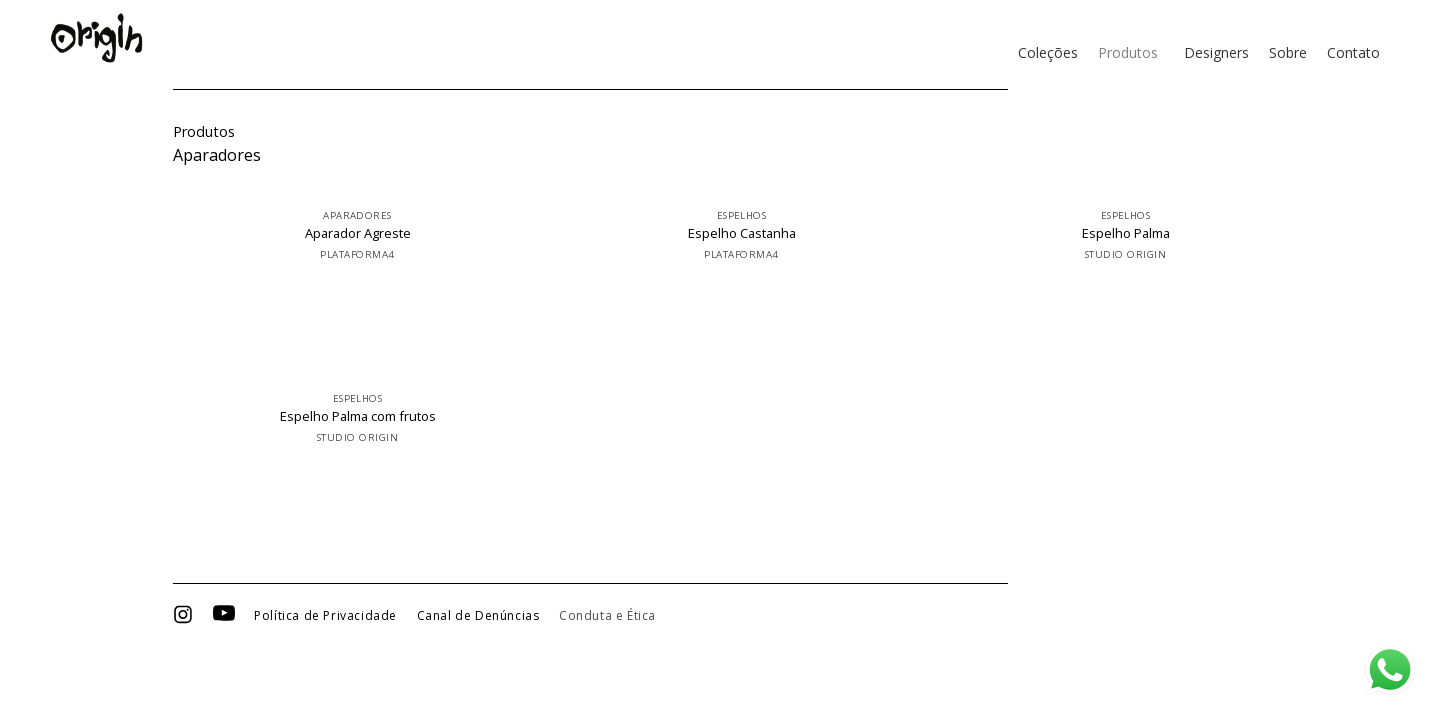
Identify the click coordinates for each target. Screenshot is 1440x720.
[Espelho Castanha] (749, 188)
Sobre (1288, 52)
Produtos (1128, 52)
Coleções (1048, 52)
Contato (1353, 52)
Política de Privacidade (325, 616)
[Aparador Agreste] (365, 188)
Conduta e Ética (607, 616)
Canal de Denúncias (478, 616)
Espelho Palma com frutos (358, 416)
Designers (1216, 52)
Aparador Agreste (358, 233)
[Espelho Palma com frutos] (365, 371)
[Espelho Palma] (1133, 188)
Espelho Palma (1126, 233)
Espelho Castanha (742, 233)
